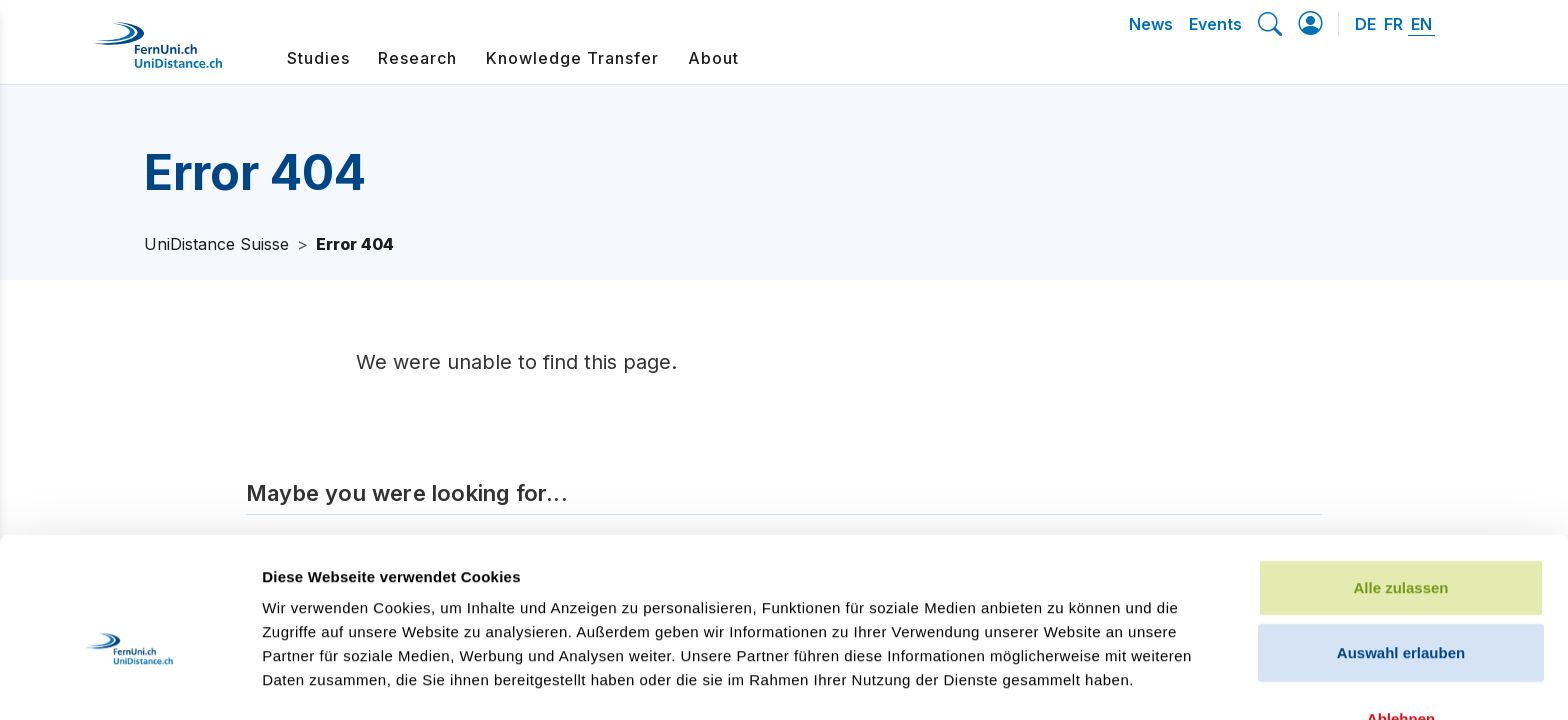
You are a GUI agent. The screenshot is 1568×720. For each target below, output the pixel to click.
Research (417, 58)
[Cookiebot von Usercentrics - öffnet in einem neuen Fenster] (129, 681)
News (1151, 24)
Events (1215, 24)
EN (1421, 24)
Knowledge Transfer (572, 58)
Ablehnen (1401, 606)
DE (1365, 24)
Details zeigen (1063, 680)
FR (1393, 24)
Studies (318, 58)
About (713, 58)
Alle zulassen (1400, 475)
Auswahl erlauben (1401, 541)
